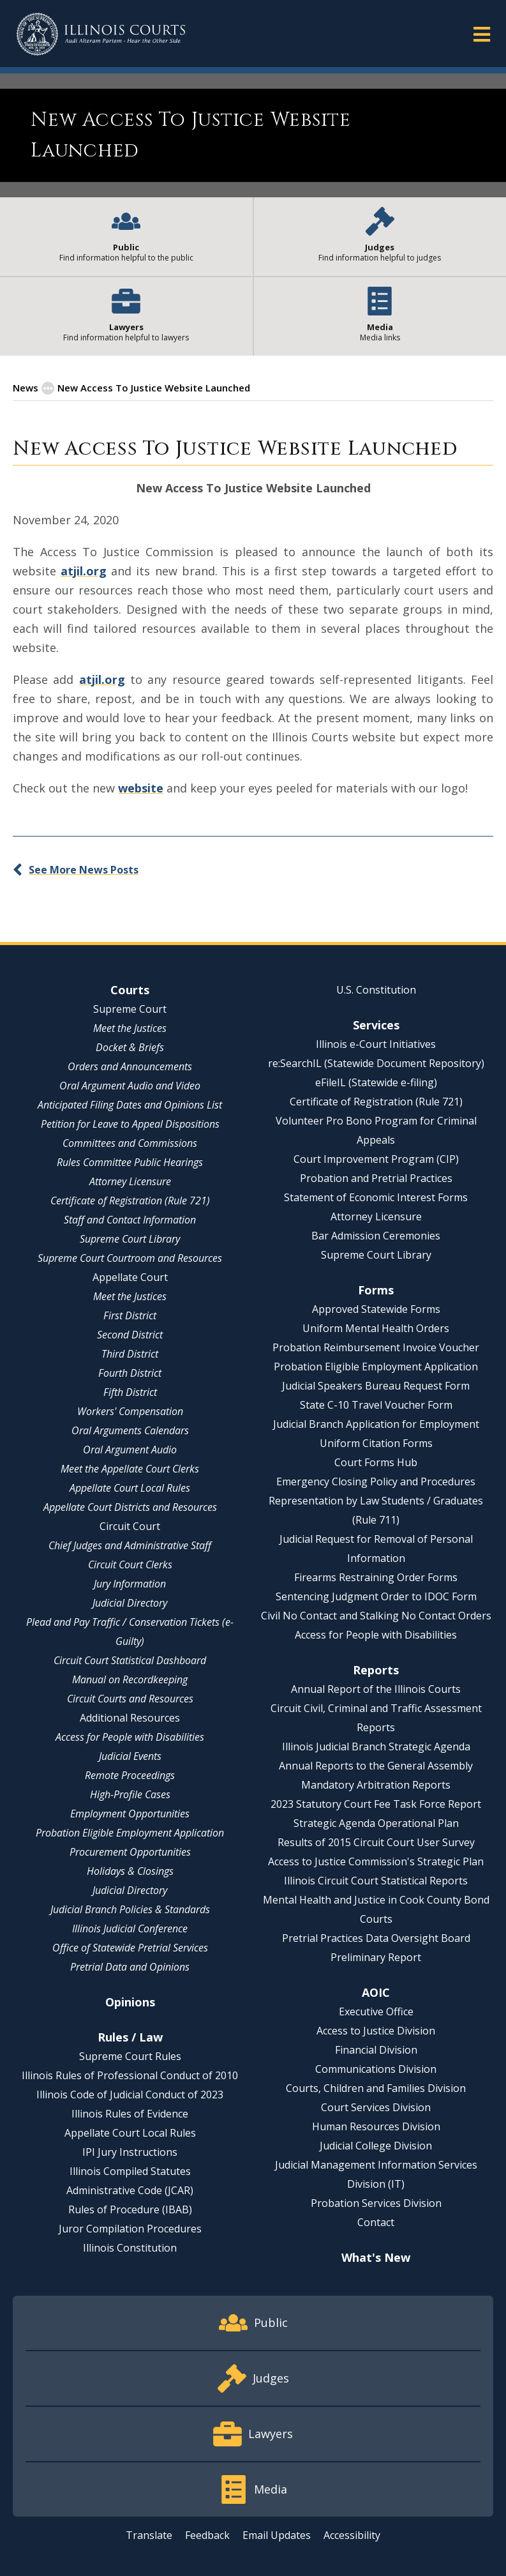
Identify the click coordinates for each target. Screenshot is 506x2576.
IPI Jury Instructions (129, 2152)
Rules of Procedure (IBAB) (130, 2209)
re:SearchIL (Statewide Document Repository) (376, 1063)
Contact (375, 2222)
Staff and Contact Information (130, 1220)
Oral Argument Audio (130, 1450)
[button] (481, 33)
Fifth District (130, 1392)
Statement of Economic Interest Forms (376, 1197)
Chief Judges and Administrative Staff (129, 1545)
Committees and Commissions (130, 1143)
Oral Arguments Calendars (130, 1430)
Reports (376, 1670)
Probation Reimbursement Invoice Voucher (375, 1347)
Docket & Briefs (130, 1047)
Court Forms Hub (375, 1462)
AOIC (376, 1992)
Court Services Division (376, 2107)
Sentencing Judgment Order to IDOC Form (376, 1596)
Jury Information (130, 1584)
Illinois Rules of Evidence (129, 2114)
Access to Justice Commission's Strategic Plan (376, 1861)
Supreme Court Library (130, 1239)
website (140, 788)
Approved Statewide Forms (376, 1309)
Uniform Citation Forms (376, 1443)
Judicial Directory (130, 1603)
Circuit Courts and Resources (130, 1699)
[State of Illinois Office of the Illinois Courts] (101, 34)
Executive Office (376, 2011)
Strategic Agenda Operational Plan (376, 1823)
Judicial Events (130, 1756)
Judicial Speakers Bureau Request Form (376, 1386)
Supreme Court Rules (130, 2056)
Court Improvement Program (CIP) (376, 1159)
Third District (129, 1354)
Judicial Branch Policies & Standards (130, 1909)
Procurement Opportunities (130, 1852)
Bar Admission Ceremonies (375, 1236)
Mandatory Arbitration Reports (375, 1785)
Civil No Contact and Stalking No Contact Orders (376, 1616)
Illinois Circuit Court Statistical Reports (376, 1881)
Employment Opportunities (130, 1814)
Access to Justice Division (375, 2031)
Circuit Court (130, 1526)
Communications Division (375, 2069)
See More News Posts (83, 870)
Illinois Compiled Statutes (130, 2171)
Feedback (207, 2535)
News (25, 387)
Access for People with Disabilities (130, 1737)
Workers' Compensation (130, 1411)
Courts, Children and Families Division (376, 2088)
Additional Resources (130, 1718)
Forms (376, 1290)
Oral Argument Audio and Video (129, 1086)
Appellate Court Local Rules (130, 1488)
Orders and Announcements (130, 1066)
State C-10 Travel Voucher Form (376, 1405)
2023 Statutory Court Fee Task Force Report (376, 1804)
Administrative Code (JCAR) (129, 2190)
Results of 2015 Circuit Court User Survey (376, 1842)
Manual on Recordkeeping (130, 1679)
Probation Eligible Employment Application (130, 1833)
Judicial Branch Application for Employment (376, 1424)
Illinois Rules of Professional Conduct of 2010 (130, 2075)
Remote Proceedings (130, 1775)
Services (376, 1025)
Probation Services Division (376, 2203)
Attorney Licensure (130, 1181)
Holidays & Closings (130, 1871)
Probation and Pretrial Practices (376, 1178)
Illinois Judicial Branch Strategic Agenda (376, 1746)
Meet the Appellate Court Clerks (130, 1469)
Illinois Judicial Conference (130, 1928)
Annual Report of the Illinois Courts (376, 1689)
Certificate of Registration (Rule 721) (130, 1200)
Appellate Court (130, 1277)
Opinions (130, 2002)
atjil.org (84, 571)
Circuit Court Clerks (130, 1564)
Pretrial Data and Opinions (130, 1967)
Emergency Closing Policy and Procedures (375, 1481)
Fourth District (129, 1373)
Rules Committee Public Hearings (130, 1162)
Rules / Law (130, 2037)
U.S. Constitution (376, 990)
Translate (149, 2535)
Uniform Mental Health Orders (375, 1328)
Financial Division (376, 2050)
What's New (375, 2257)
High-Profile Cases (130, 1794)
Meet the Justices (130, 1028)
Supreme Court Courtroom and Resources (130, 1258)
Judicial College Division (376, 2146)
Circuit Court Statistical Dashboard (130, 1660)
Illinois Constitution (130, 2248)
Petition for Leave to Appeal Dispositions (130, 1124)
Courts (129, 989)
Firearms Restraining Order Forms (376, 1577)
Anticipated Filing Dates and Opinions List (130, 1105)
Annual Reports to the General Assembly (376, 1766)
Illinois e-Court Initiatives (376, 1044)
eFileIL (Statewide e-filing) (376, 1082)
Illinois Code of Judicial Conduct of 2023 (129, 2094)
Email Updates (276, 2535)
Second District (130, 1335)
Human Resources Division (376, 2126)
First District (129, 1315)
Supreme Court (130, 1009)
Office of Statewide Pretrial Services (130, 1948)
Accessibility (352, 2535)
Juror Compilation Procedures (130, 2229)
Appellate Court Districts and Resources (130, 1507)
